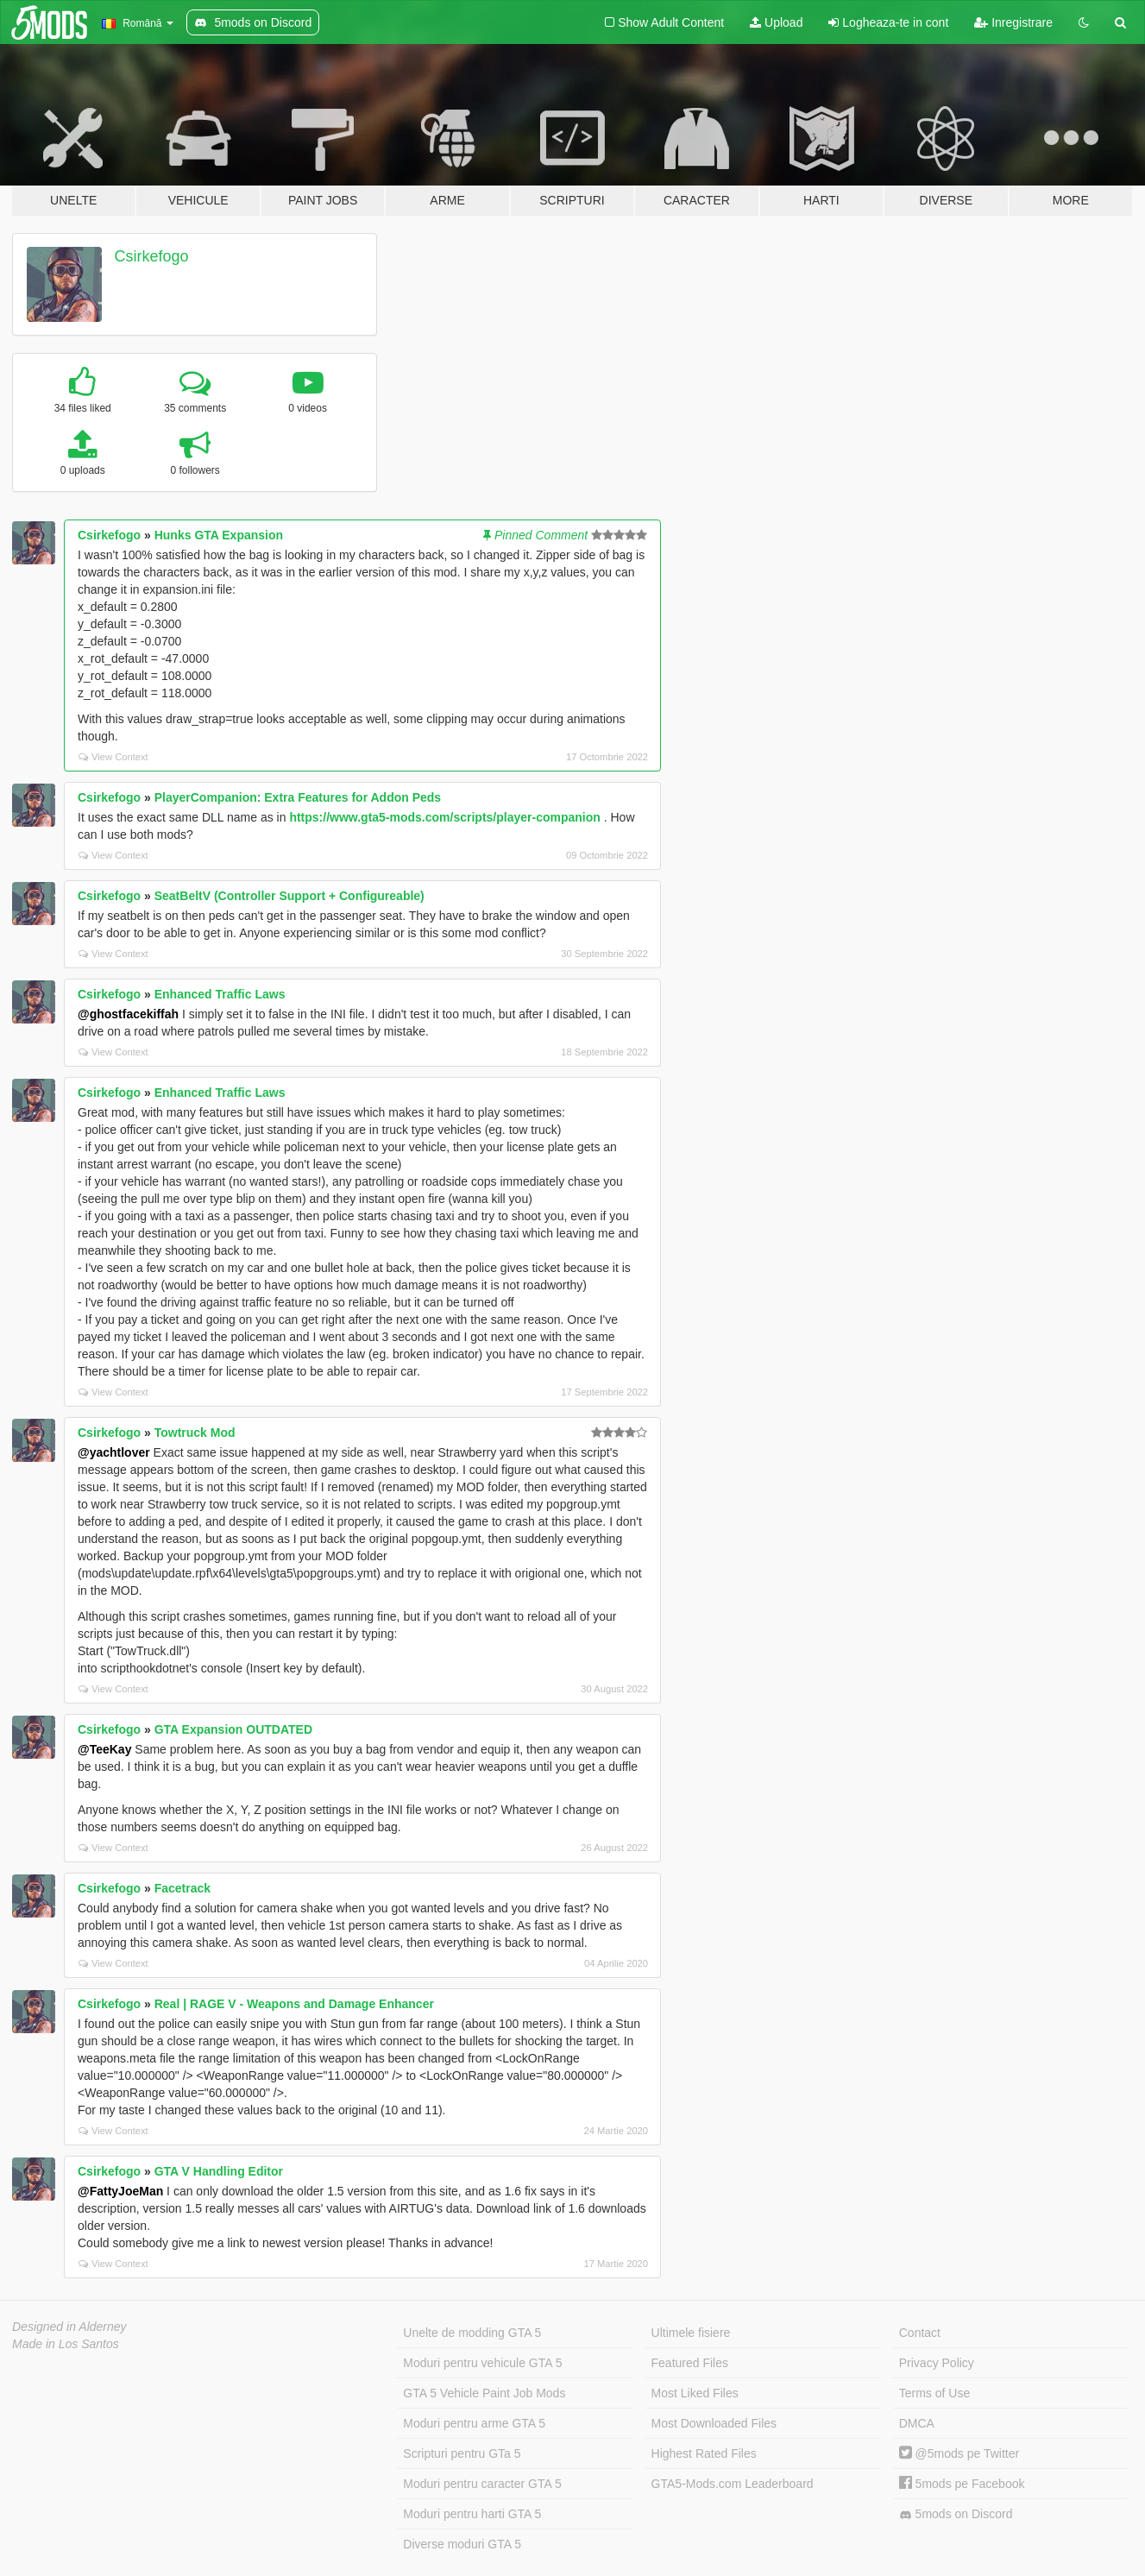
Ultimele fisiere (691, 2333)
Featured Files (689, 2363)
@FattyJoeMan (120, 2191)
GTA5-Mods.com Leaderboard (732, 2484)
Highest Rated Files (704, 2453)
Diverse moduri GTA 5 (462, 2544)
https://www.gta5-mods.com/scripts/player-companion (444, 817)
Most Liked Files (695, 2393)
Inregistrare (1013, 22)
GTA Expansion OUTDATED (233, 1729)
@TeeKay (104, 1749)
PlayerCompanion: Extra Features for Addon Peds (297, 797)
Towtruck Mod (195, 1432)
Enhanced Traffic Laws (220, 994)
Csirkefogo (152, 256)
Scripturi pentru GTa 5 (461, 2453)
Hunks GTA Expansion (218, 535)
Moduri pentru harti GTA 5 (472, 2514)
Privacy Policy (936, 2363)
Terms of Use (934, 2393)
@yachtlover (114, 1452)
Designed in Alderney (69, 2327)
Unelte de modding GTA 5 (472, 2333)
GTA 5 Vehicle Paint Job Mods (484, 2393)
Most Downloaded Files (714, 2423)
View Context (113, 757)
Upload (776, 22)
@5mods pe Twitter (959, 2453)
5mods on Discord (956, 2514)
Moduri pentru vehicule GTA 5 (482, 2363)
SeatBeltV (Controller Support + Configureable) (289, 896)
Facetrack (182, 1888)
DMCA (916, 2423)
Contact (920, 2333)
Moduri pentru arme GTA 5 (474, 2423)
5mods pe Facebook (962, 2483)
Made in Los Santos (65, 2344)
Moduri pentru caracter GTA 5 (482, 2484)
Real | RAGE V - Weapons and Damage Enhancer (294, 2004)
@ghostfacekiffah (128, 1014)
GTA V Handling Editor (218, 2171)
